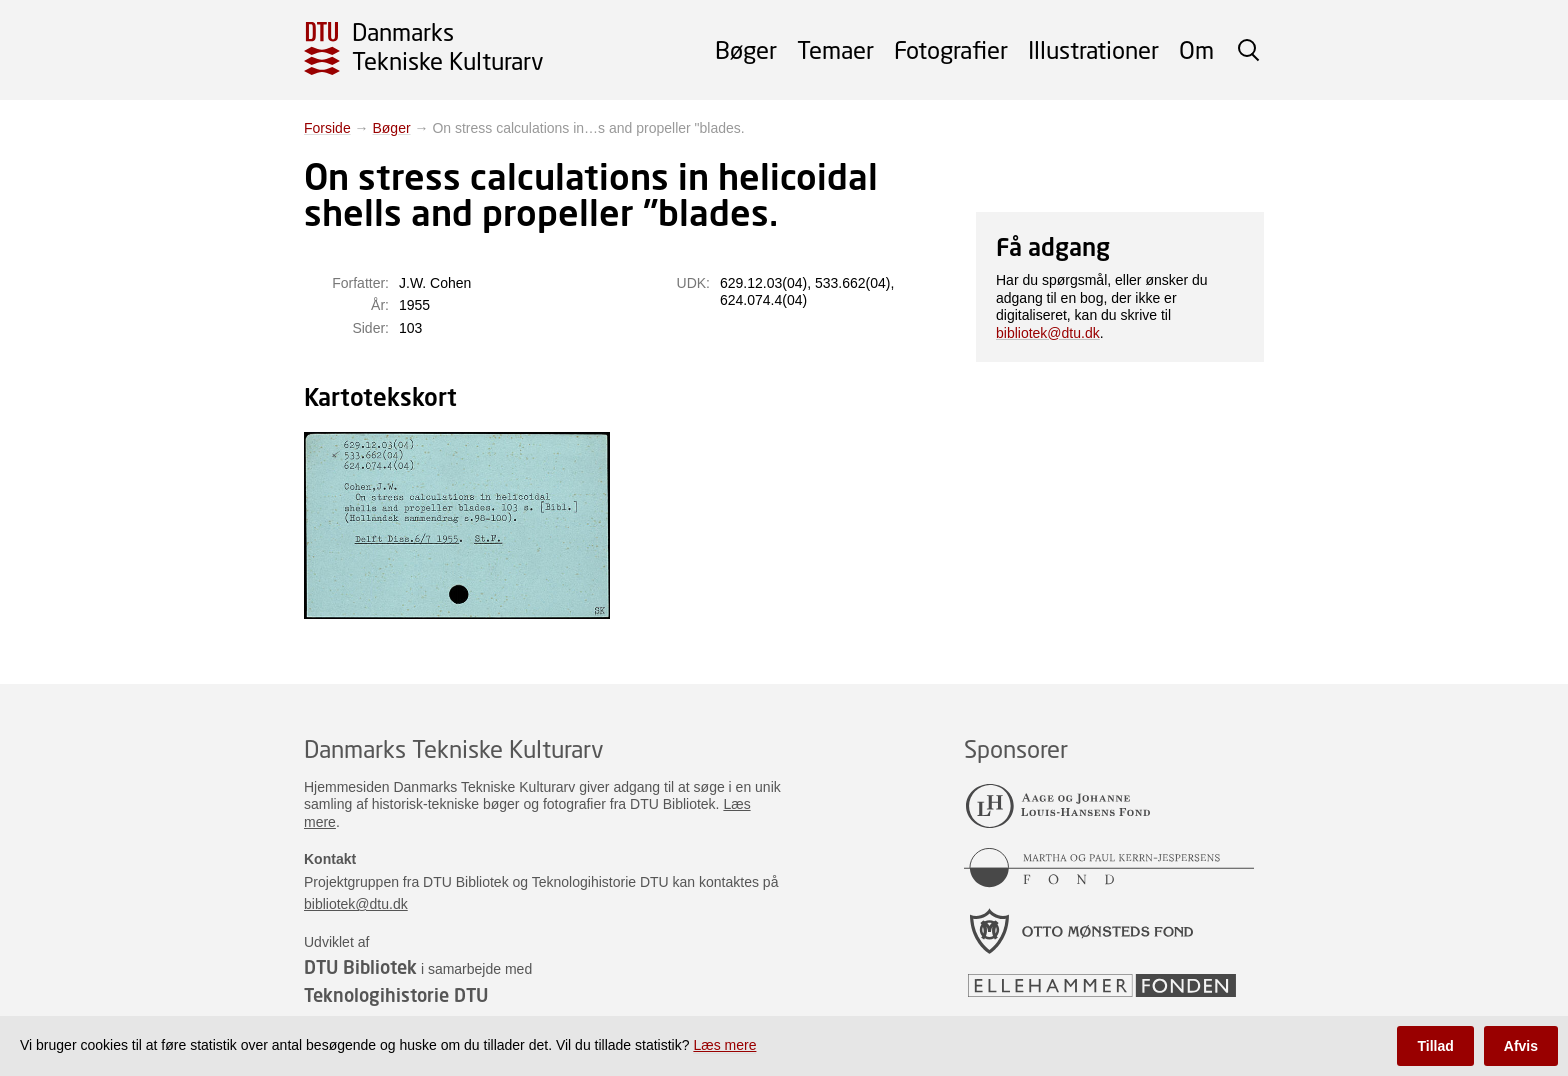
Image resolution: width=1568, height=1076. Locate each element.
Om (1196, 49)
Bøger (746, 49)
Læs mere (724, 1045)
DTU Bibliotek (360, 967)
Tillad (1435, 1046)
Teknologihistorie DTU (396, 995)
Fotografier (951, 49)
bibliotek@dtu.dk (1048, 333)
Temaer (835, 49)
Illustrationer (1093, 49)
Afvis (1521, 1046)
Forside (327, 128)
